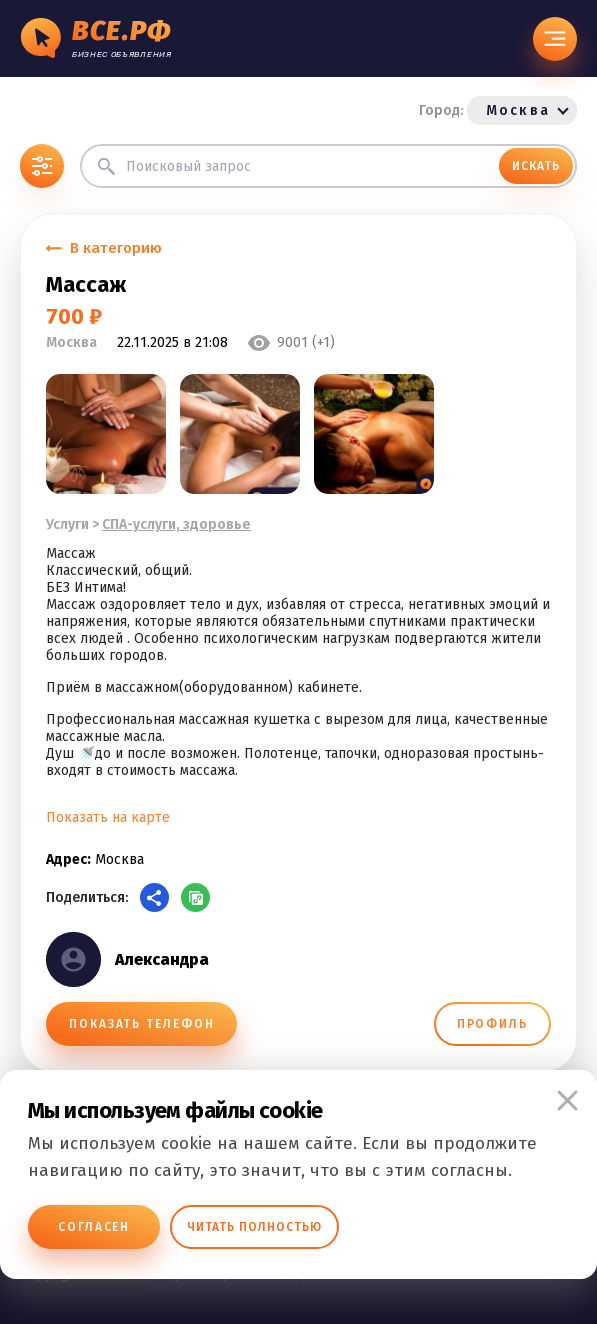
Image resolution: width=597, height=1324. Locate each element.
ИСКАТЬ (536, 166)
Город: (498, 110)
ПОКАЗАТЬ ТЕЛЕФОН (141, 1024)
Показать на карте (108, 817)
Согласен (94, 1227)
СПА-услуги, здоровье (176, 524)
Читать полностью (254, 1227)
